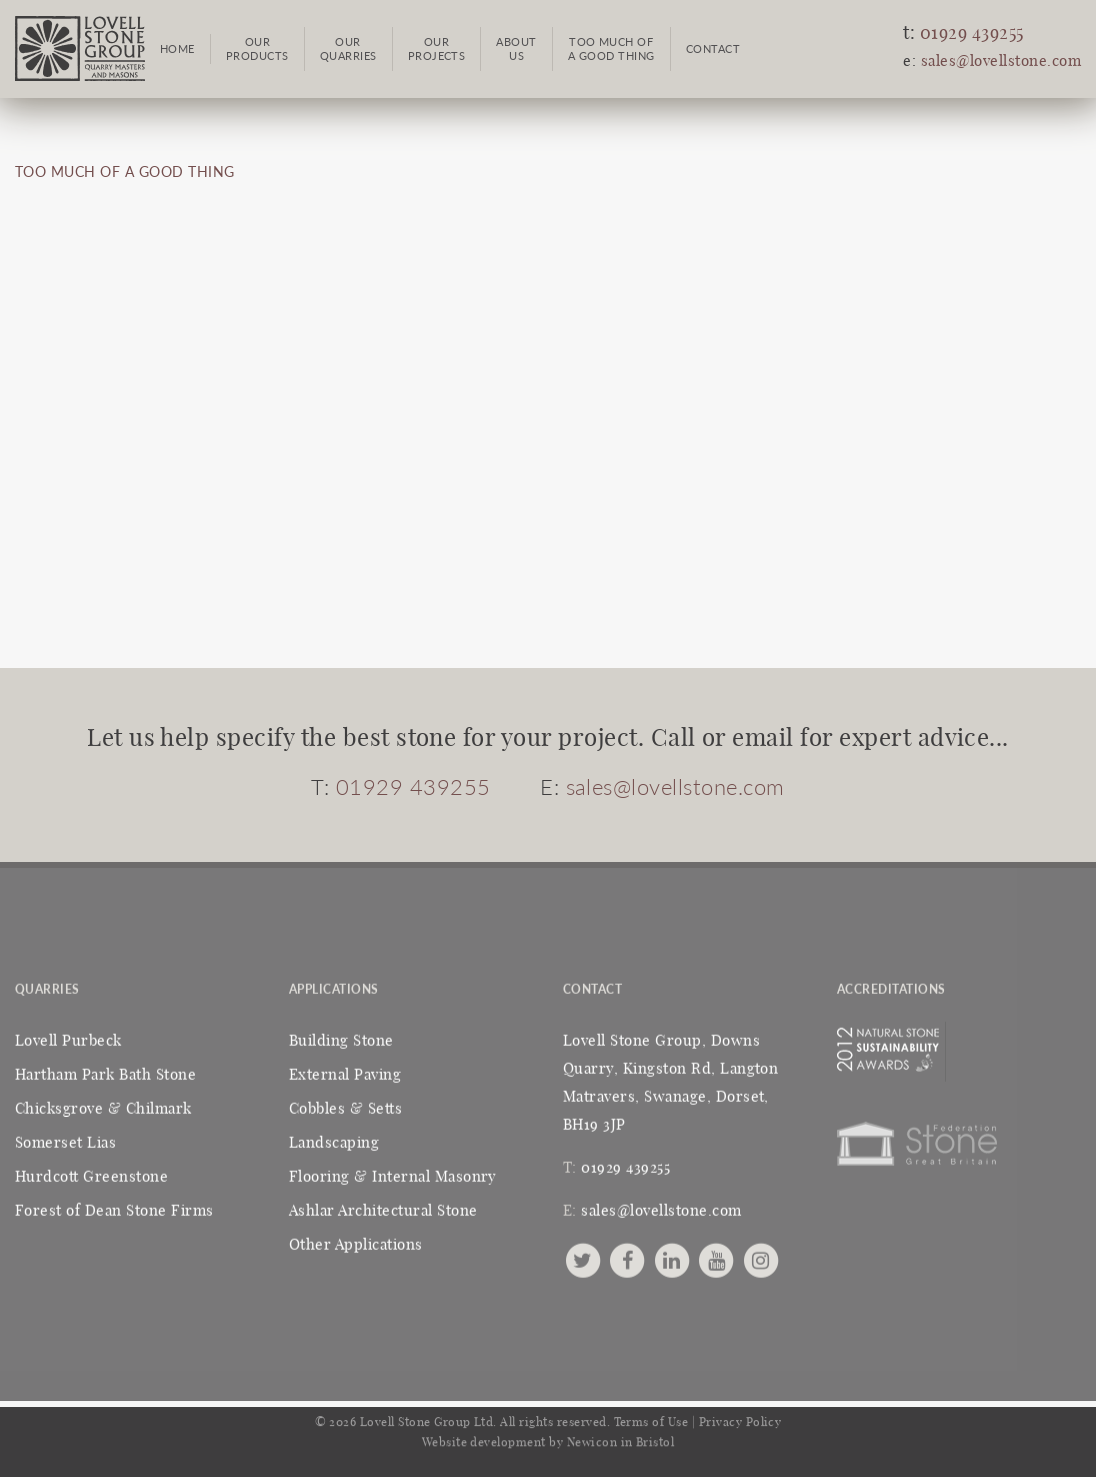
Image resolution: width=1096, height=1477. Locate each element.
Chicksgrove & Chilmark (103, 1104)
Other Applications (356, 1240)
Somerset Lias (65, 1138)
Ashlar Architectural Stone (383, 1206)
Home (177, 48)
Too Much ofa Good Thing (611, 48)
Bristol (655, 1437)
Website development (484, 1437)
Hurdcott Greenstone (91, 1172)
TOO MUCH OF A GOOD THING (125, 171)
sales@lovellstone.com (1001, 61)
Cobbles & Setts (345, 1104)
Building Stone (341, 1036)
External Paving (345, 1070)
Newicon (592, 1437)
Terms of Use (651, 1417)
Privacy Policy (740, 1417)
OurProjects (437, 48)
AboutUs (516, 48)
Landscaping (334, 1138)
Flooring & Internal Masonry (393, 1172)
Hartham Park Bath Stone (105, 1070)
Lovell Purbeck (68, 1036)
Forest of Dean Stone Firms (114, 1206)
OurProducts (257, 48)
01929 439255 (972, 34)
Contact (713, 48)
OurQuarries (348, 48)
